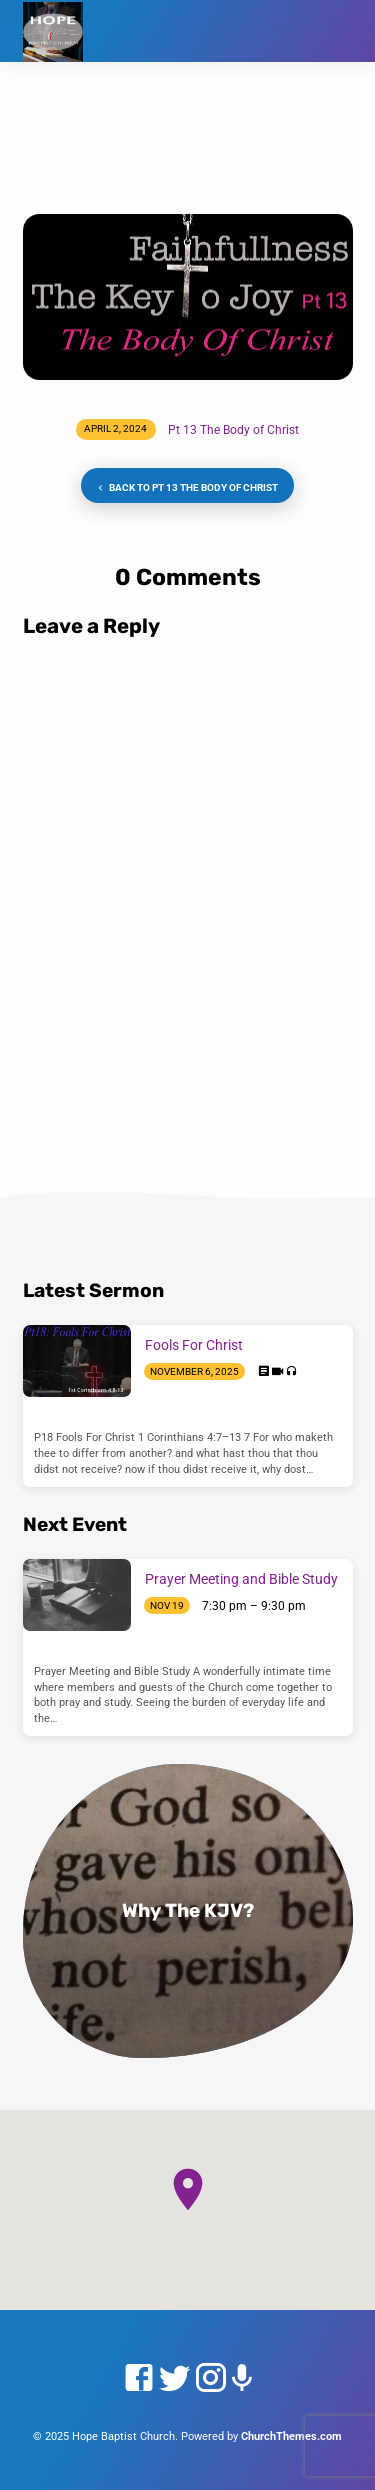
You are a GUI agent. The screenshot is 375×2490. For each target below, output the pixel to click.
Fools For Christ (194, 1345)
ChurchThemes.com (291, 2436)
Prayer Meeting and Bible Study (241, 1579)
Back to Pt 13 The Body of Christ (185, 488)
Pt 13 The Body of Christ (233, 430)
